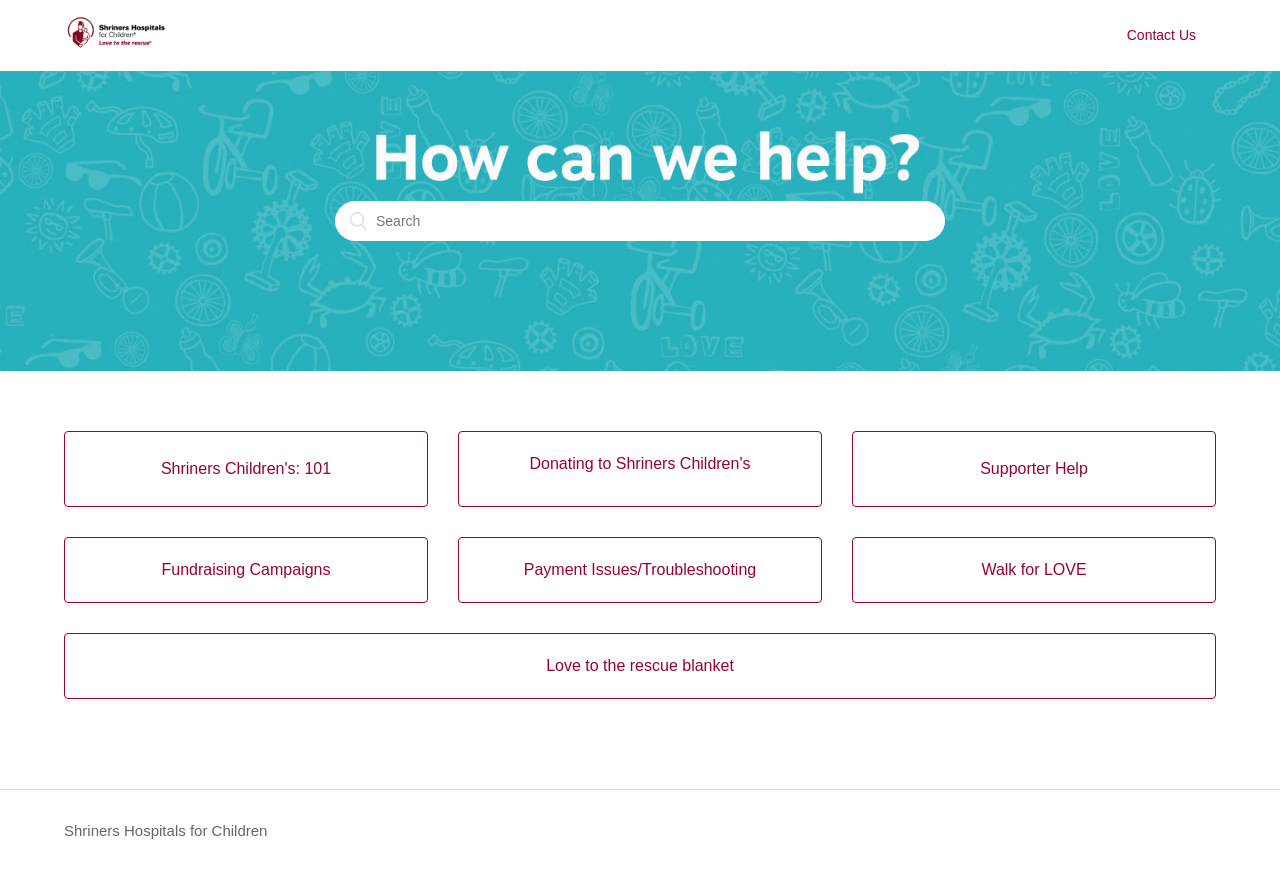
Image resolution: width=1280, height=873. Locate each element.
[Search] (640, 221)
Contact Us (1161, 35)
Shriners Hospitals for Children (165, 830)
